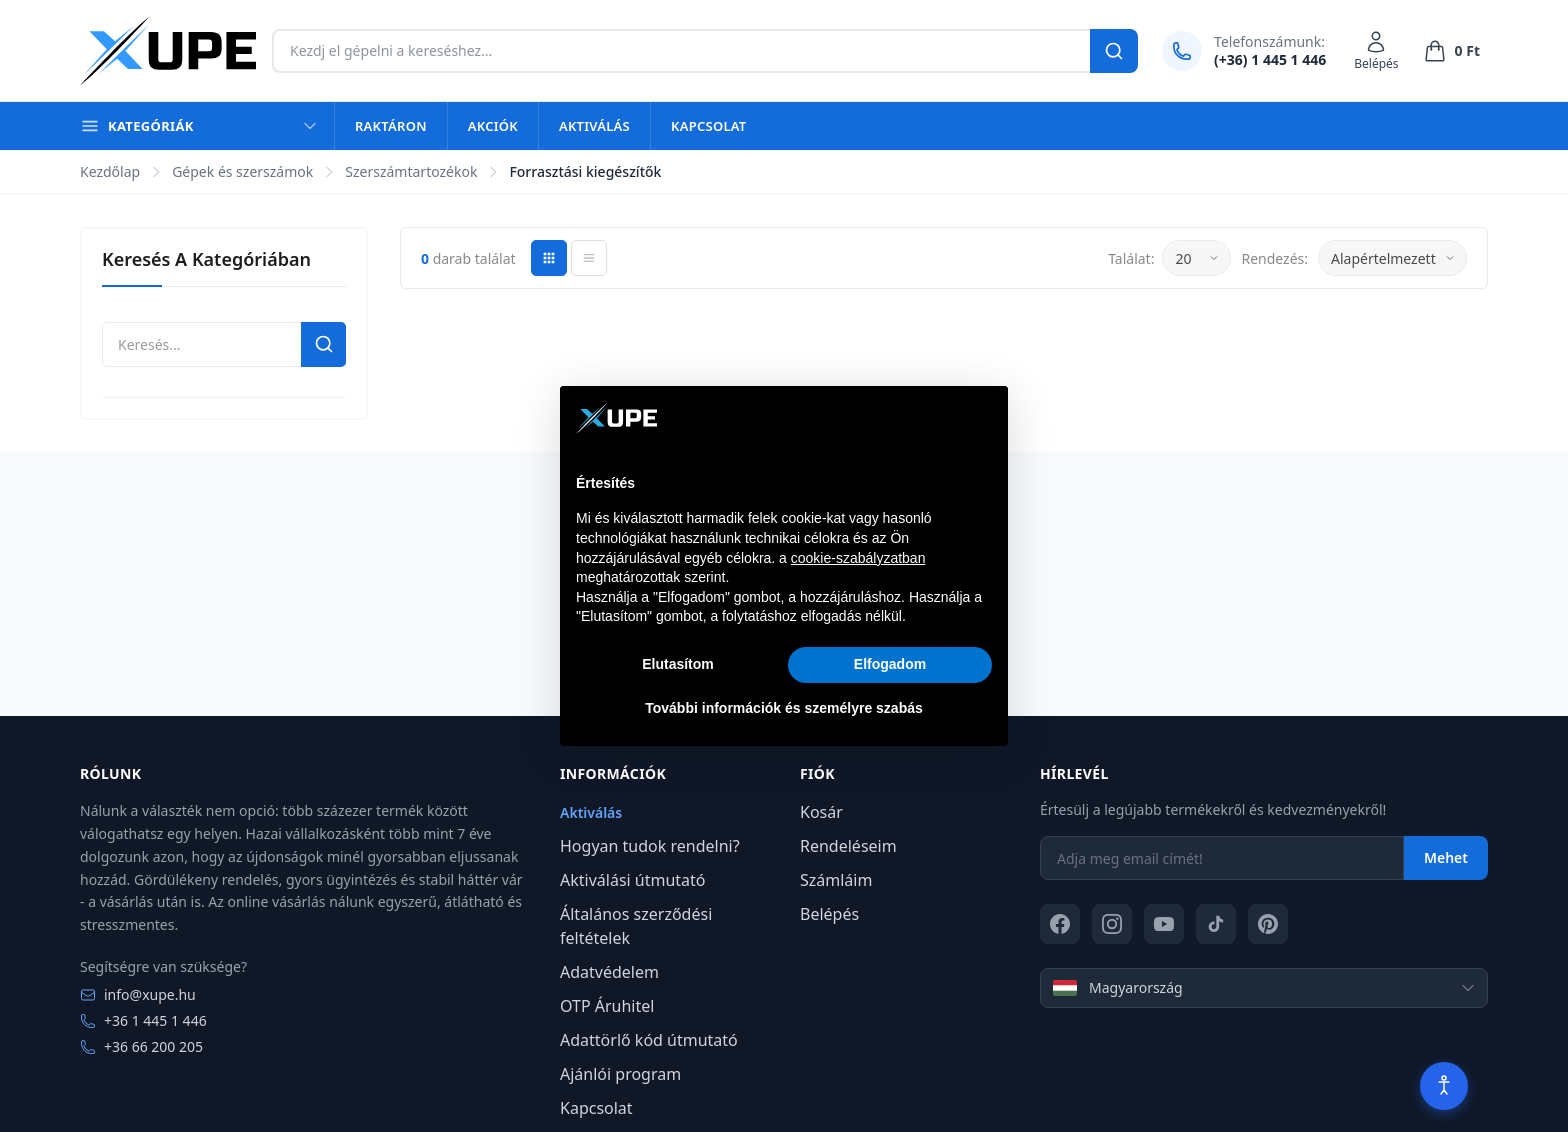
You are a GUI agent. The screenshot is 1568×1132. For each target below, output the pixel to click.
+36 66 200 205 (141, 1046)
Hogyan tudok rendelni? (650, 846)
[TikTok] (1216, 924)
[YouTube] (1164, 924)
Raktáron (391, 126)
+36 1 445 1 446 (143, 1020)
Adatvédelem (609, 972)
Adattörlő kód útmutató (649, 1040)
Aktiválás (594, 126)
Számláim (836, 880)
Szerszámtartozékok (411, 171)
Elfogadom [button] (890, 664)
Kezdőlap (110, 171)
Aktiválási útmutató (633, 880)
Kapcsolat (708, 126)
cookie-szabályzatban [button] (858, 558)
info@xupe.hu (138, 994)
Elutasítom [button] (678, 664)
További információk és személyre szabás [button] (784, 708)
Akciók (493, 126)
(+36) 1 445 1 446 (1270, 59)
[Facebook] (1060, 924)
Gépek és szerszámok (242, 171)
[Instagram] (1112, 924)
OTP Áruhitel (607, 1006)
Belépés (829, 914)
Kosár (821, 812)
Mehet (1446, 857)
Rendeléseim (848, 846)
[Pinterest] (1268, 924)
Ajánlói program (620, 1074)
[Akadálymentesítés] (1444, 1086)
